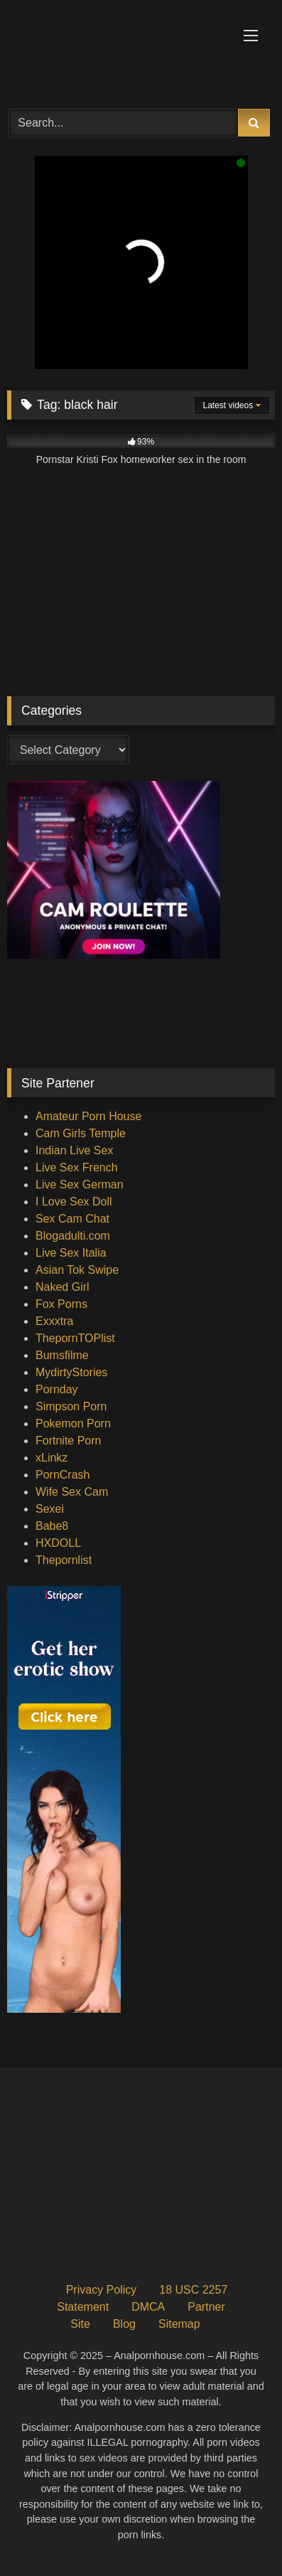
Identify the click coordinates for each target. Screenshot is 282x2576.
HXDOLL (58, 1543)
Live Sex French (77, 1167)
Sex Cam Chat (72, 1219)
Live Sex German (80, 1184)
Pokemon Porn (73, 1423)
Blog (124, 2324)
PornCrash (63, 1475)
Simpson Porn (71, 1406)
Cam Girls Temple (81, 1133)
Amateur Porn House (88, 1116)
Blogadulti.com (73, 1236)
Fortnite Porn (68, 1441)
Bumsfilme (62, 1355)
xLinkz (51, 1458)
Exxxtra (54, 1321)
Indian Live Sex (74, 1150)
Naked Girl (63, 1287)
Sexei (50, 1509)
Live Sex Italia (71, 1253)
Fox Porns (61, 1304)
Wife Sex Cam (72, 1492)
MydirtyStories (71, 1372)
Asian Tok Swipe (77, 1270)
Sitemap (179, 2324)
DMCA (148, 2307)
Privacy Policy (101, 2290)
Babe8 (52, 1526)
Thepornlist (64, 1560)
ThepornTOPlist (75, 1338)
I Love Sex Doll (74, 1202)
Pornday (57, 1389)
